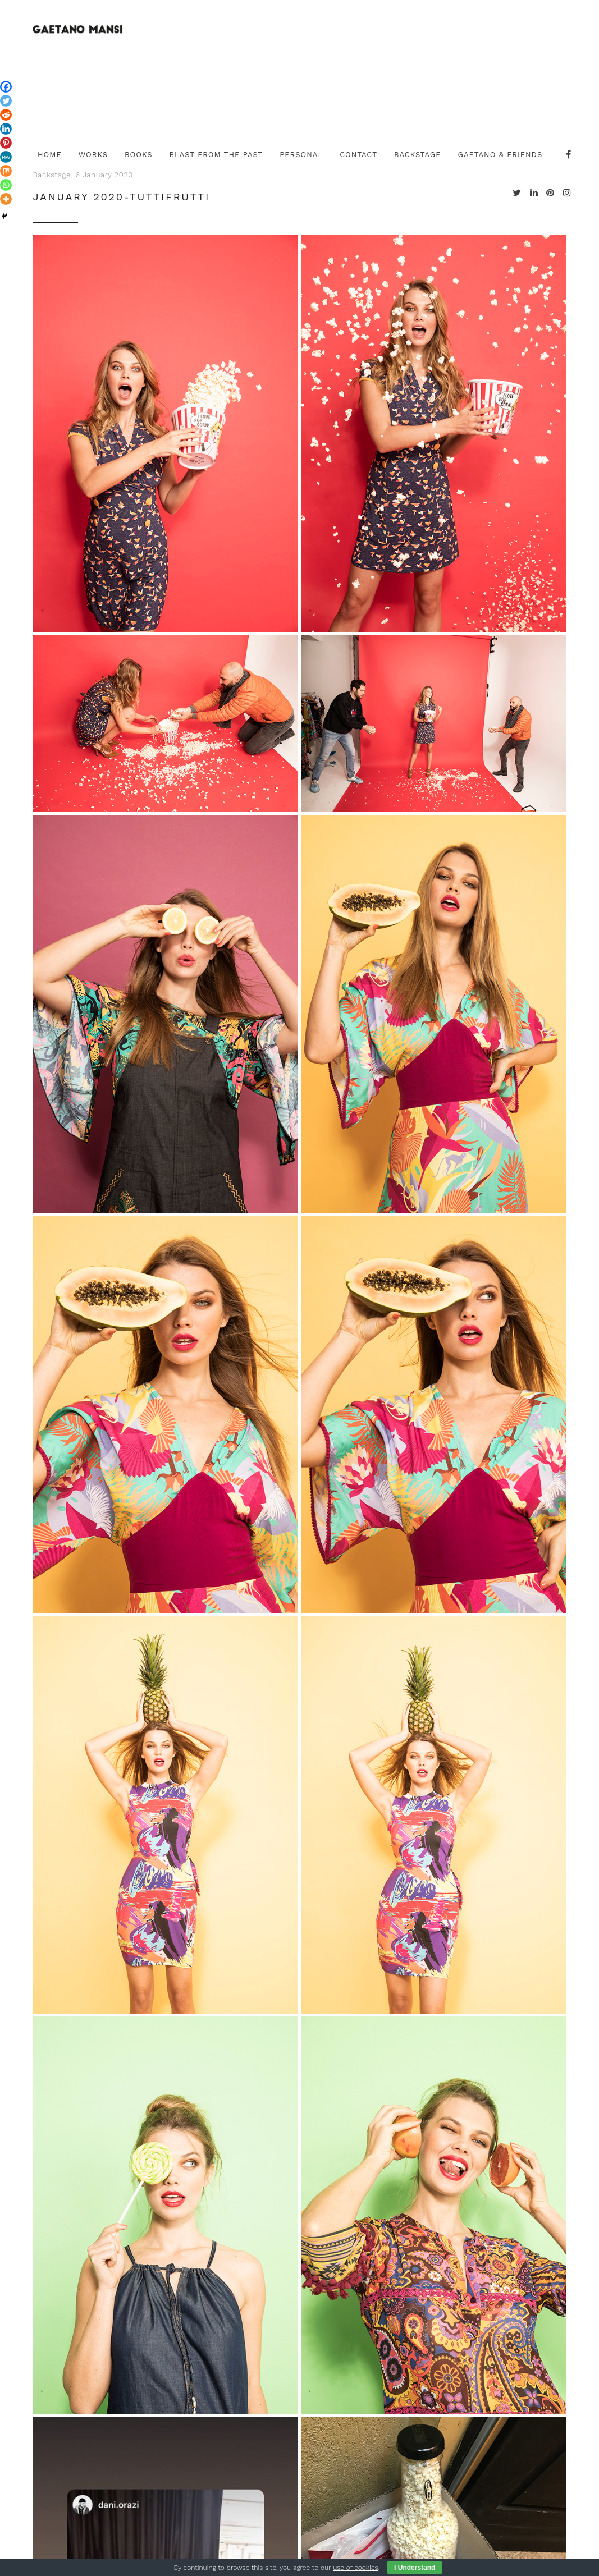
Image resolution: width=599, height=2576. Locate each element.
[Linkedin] (6, 129)
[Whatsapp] (6, 185)
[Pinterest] (6, 143)
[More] (6, 199)
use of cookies (355, 2568)
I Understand (414, 2568)
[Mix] (6, 171)
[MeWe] (6, 157)
